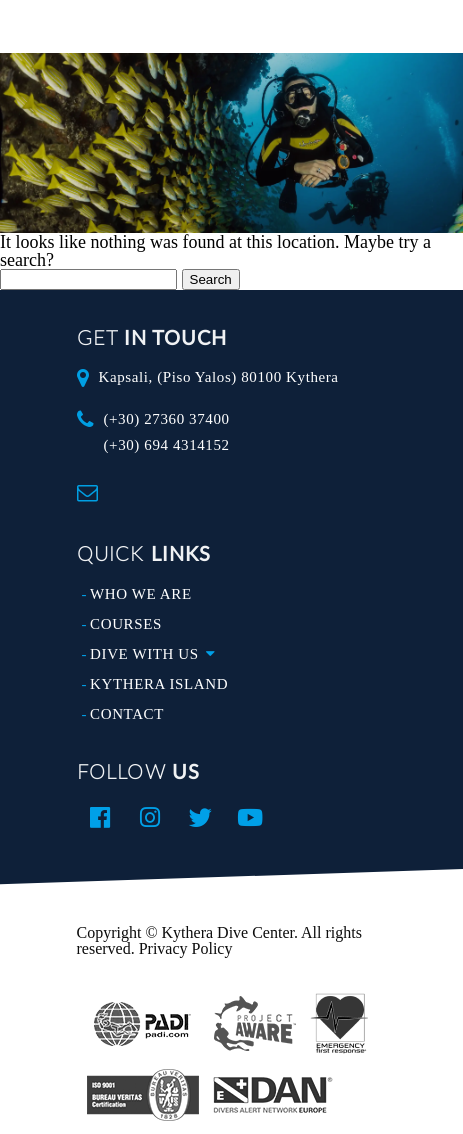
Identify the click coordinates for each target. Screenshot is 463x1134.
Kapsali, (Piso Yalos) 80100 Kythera (218, 377)
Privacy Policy (186, 948)
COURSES (126, 624)
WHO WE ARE (141, 594)
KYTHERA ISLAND (159, 684)
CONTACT (127, 714)
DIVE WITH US (157, 654)
